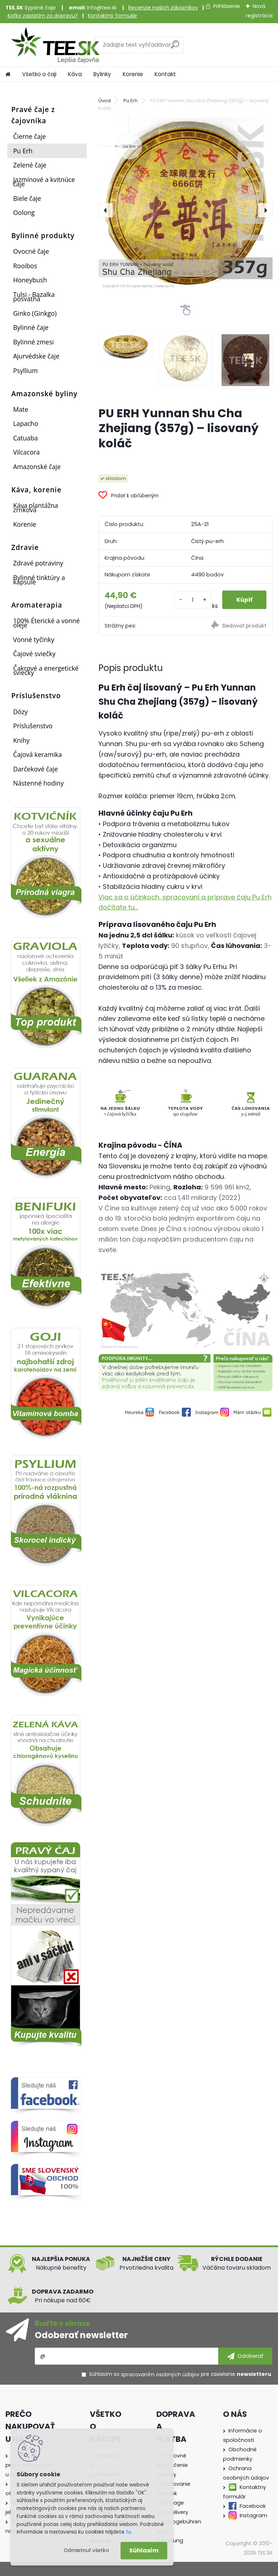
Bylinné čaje (31, 327)
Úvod (104, 100)
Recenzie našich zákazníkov (163, 7)
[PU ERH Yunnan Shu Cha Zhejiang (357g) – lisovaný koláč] (185, 203)
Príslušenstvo (32, 725)
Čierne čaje (29, 136)
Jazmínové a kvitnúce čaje (44, 181)
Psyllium (25, 370)
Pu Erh (23, 150)
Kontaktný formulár (112, 15)
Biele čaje (27, 198)
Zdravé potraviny (38, 563)
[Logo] (55, 45)
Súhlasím (144, 2550)
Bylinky (102, 74)
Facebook (253, 2506)
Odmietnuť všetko (86, 2550)
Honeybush (30, 280)
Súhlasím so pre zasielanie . (180, 2374)
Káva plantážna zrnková (35, 507)
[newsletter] (245, 2356)
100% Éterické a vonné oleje (46, 622)
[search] (175, 47)
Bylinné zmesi (33, 341)
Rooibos (25, 265)
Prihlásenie (226, 6)
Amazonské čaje (36, 466)
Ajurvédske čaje (36, 356)
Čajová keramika (37, 754)
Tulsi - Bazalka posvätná (34, 296)
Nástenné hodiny (38, 783)
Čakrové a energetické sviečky (46, 670)
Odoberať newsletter (81, 2335)
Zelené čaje (29, 165)
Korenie (133, 74)
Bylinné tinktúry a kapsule (39, 579)
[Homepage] (7, 74)
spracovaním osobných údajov (160, 2374)
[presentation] (105, 210)
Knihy (21, 740)
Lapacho (25, 423)
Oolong (24, 212)
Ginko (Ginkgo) (34, 313)
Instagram (253, 2515)
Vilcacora (26, 452)
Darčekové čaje (35, 769)
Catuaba (25, 438)
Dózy (20, 711)
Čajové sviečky (34, 653)
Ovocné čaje (31, 251)
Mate (20, 409)
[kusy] (192, 599)
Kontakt (165, 74)
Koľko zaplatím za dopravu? (43, 15)
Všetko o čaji (39, 74)
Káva (75, 74)
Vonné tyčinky (33, 639)
